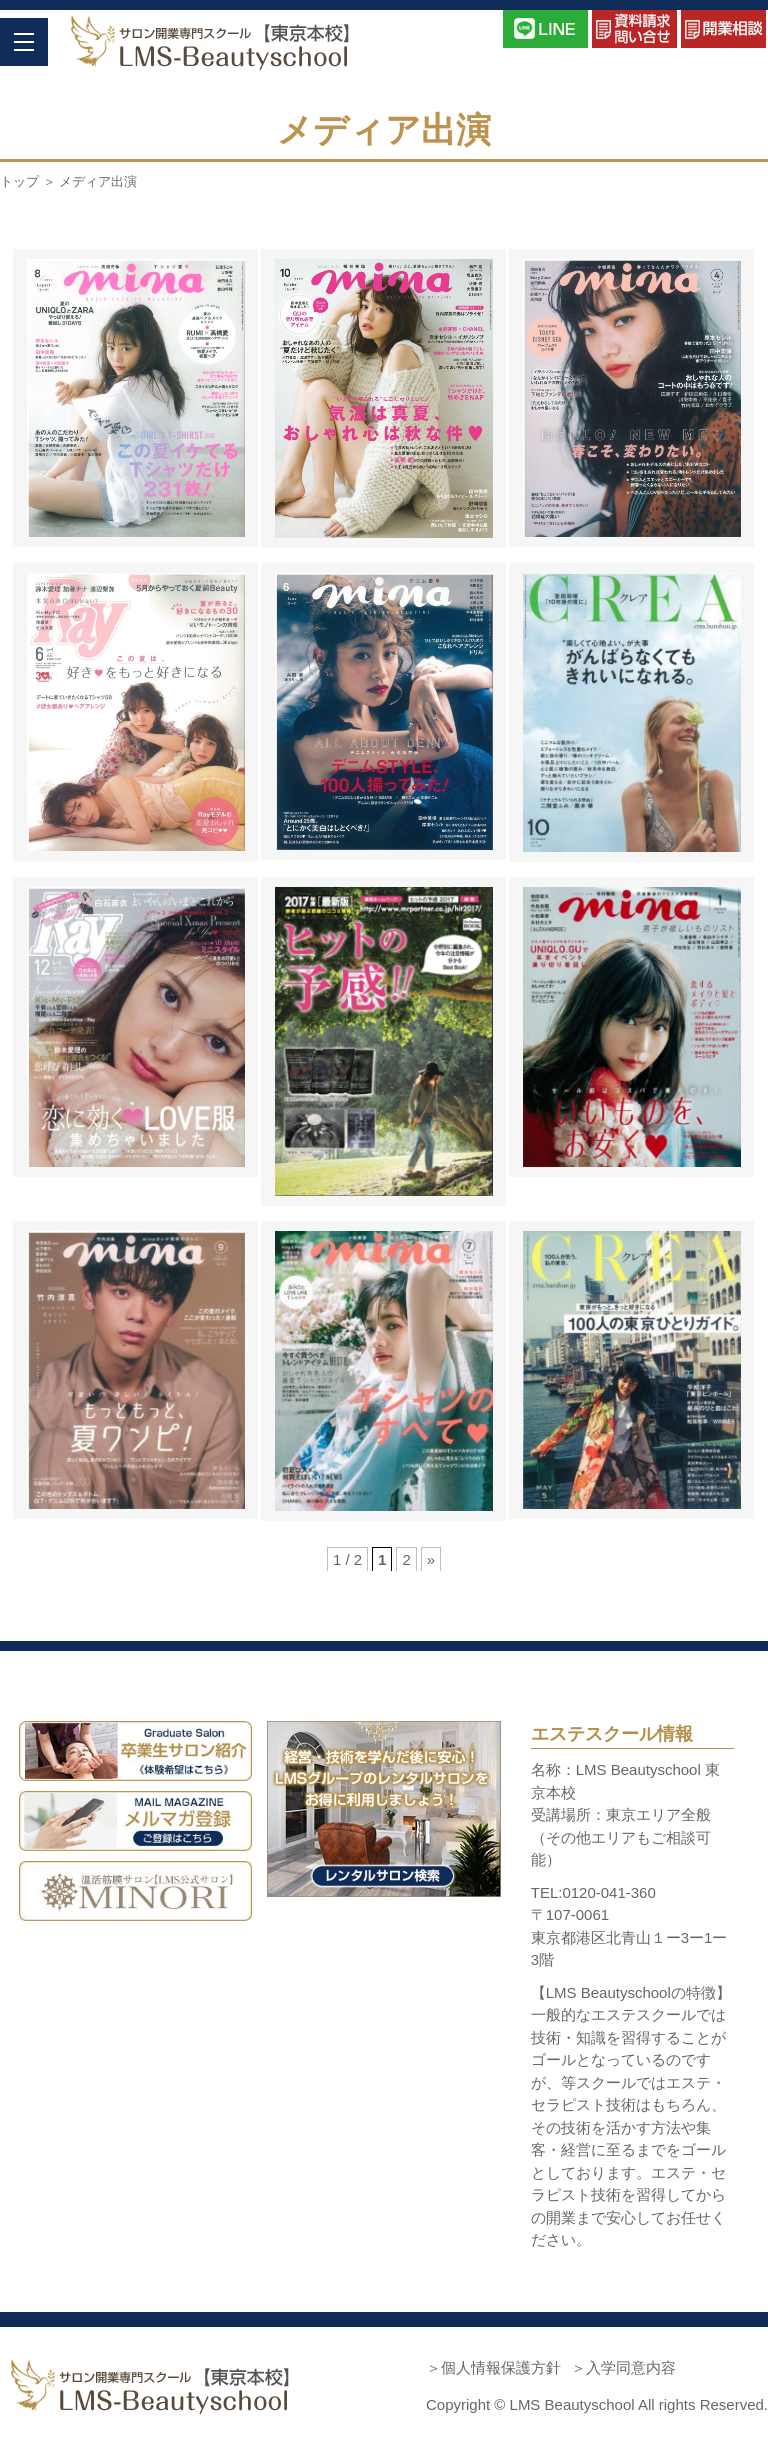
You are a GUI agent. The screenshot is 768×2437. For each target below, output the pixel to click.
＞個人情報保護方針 (493, 2367)
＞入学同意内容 (623, 2367)
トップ (19, 181)
